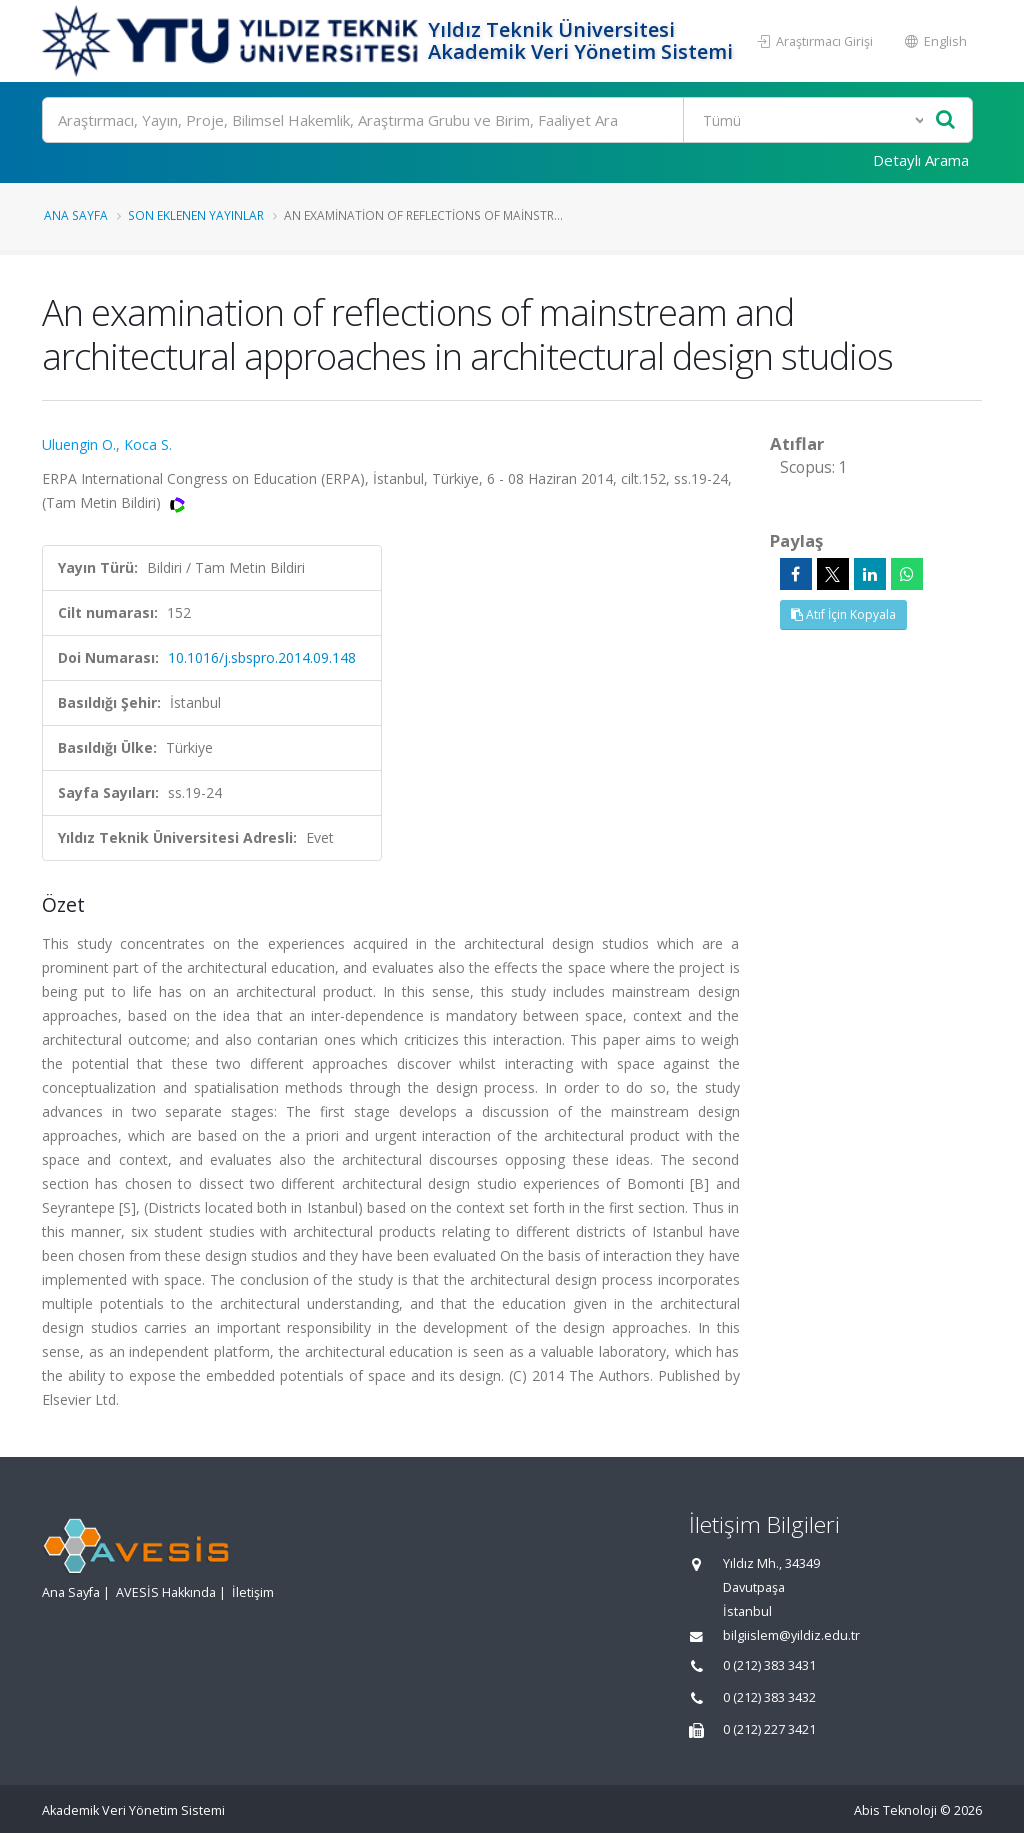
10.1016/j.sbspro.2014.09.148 (262, 657)
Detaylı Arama (921, 160)
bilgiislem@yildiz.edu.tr (791, 1635)
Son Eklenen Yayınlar (196, 215)
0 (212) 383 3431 (769, 1665)
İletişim (253, 1592)
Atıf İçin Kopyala (843, 614)
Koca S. (148, 444)
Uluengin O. (79, 444)
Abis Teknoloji (895, 1810)
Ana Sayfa (76, 215)
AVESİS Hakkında (166, 1592)
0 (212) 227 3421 (769, 1729)
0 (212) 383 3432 (769, 1697)
